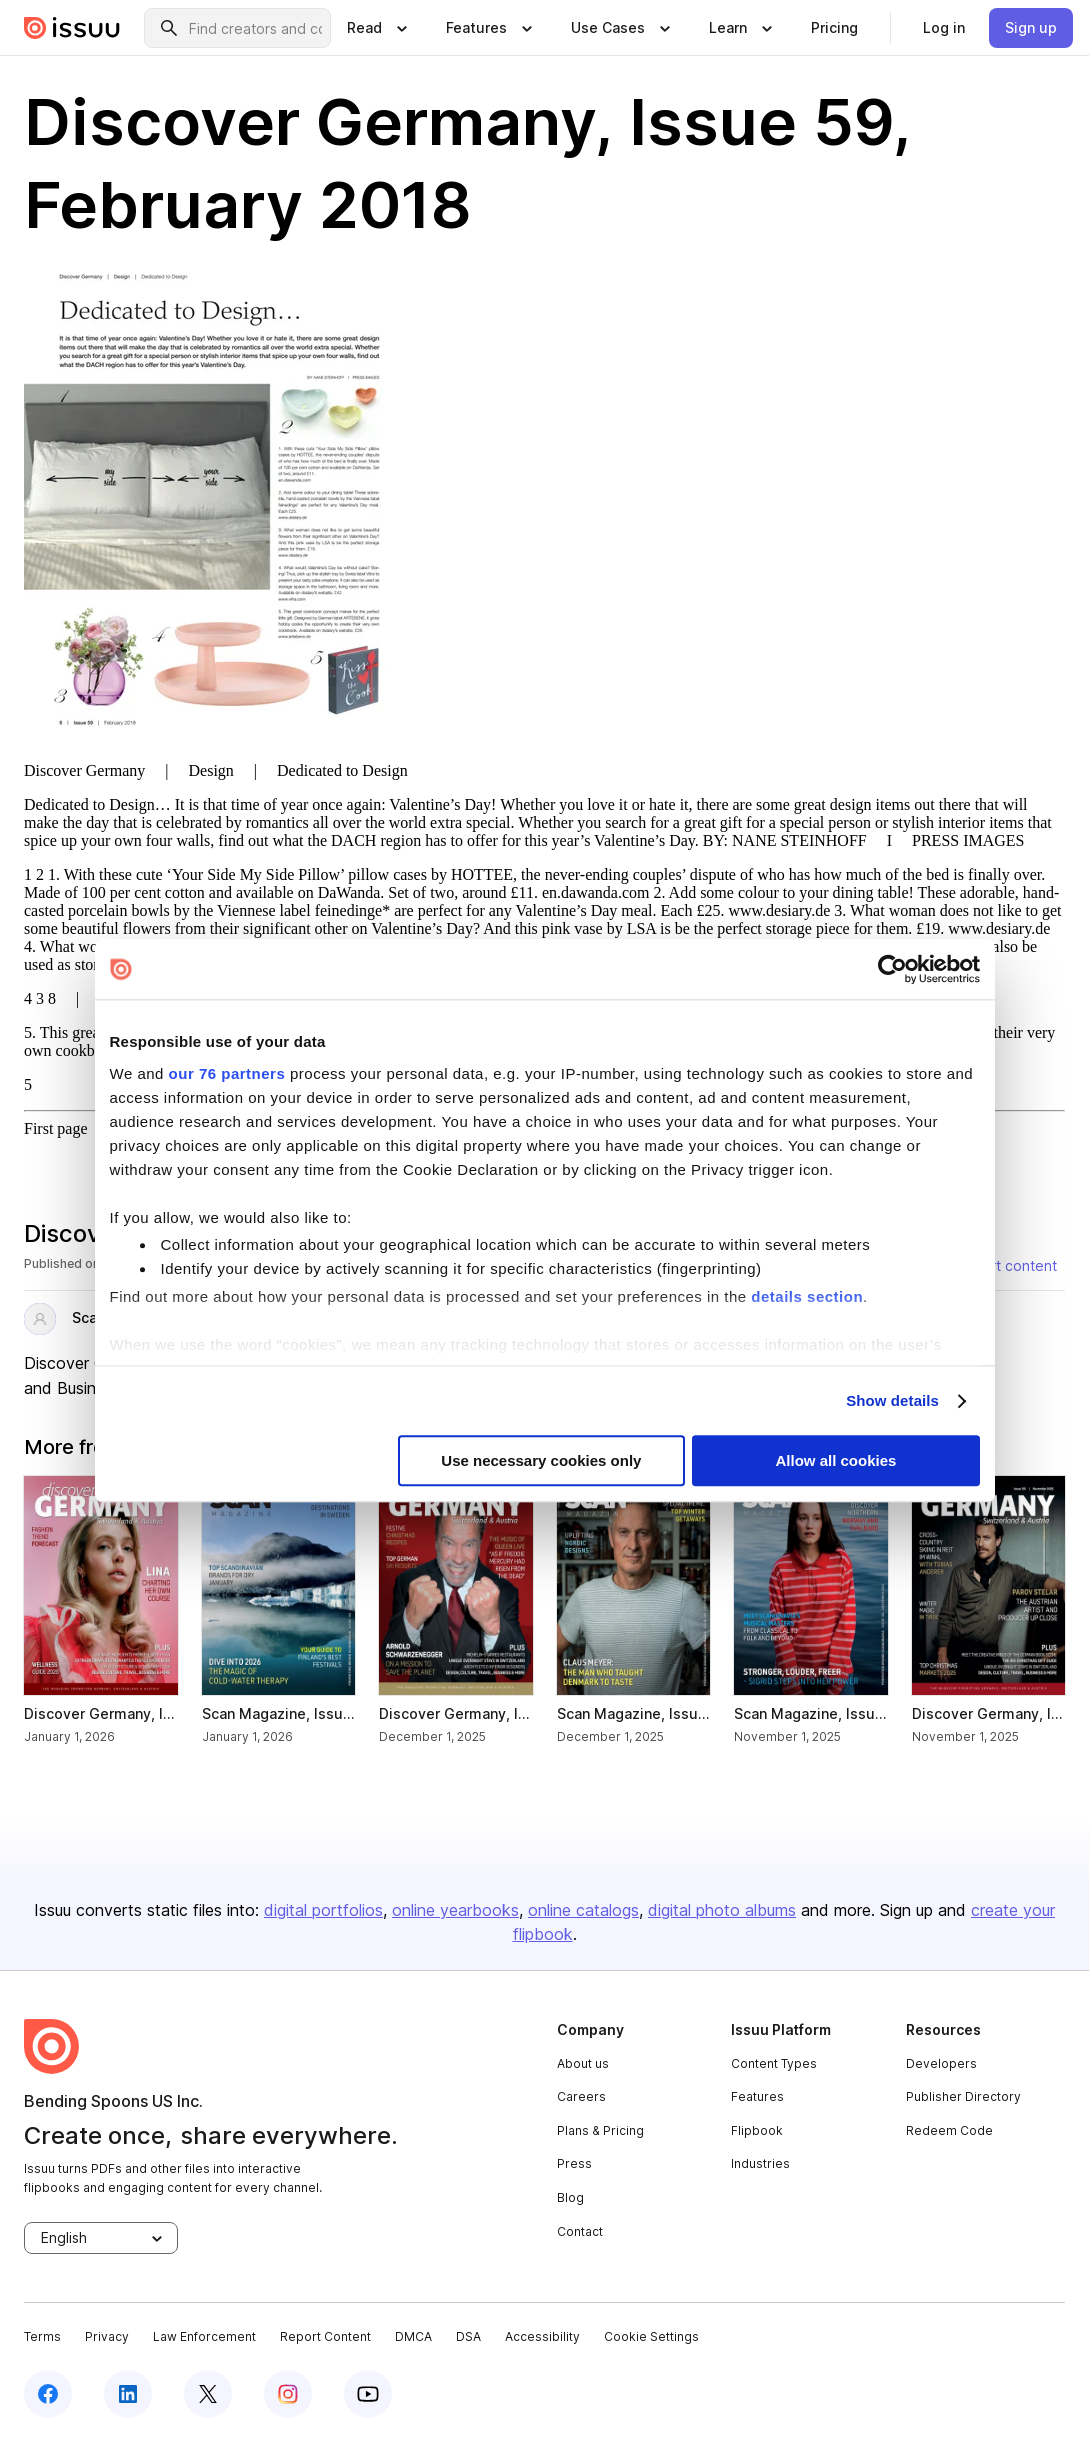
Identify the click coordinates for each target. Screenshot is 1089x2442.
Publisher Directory (963, 2096)
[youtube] (368, 2394)
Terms (42, 2336)
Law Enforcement (204, 2336)
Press (574, 2163)
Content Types (774, 2063)
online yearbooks (455, 1910)
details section (807, 1296)
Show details (892, 1400)
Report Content (325, 2336)
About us (583, 2063)
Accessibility (542, 2336)
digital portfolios (323, 1910)
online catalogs (583, 1910)
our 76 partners (227, 1073)
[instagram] (288, 2394)
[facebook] (48, 2394)
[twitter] (208, 2394)
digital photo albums (722, 1910)
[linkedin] (128, 2394)
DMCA (413, 2336)
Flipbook (757, 2130)
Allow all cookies (836, 1461)
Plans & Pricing (600, 2130)
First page (56, 1128)
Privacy (107, 2336)
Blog (570, 2197)
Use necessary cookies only (541, 1461)
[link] (834, 28)
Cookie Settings (651, 2336)
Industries (760, 2163)
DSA (468, 2336)
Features (757, 2096)
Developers (941, 2063)
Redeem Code (949, 2130)
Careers (581, 2096)
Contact (580, 2231)
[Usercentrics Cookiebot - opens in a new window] (892, 969)
